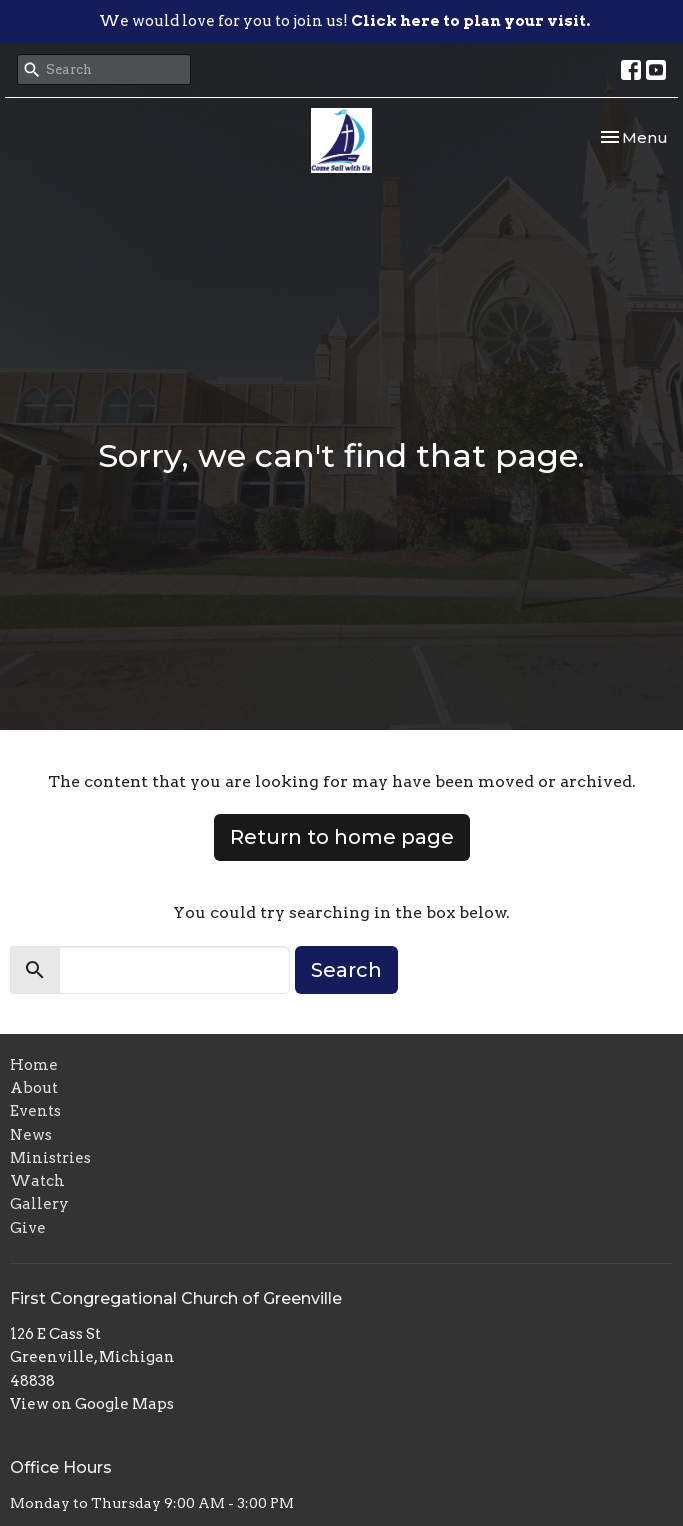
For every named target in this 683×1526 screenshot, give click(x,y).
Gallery (39, 1204)
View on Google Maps (92, 1404)
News (31, 1135)
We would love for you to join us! (344, 21)
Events (35, 1111)
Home (34, 1065)
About (34, 1088)
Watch (37, 1181)
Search (346, 970)
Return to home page (342, 837)
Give (28, 1228)
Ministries (50, 1158)
